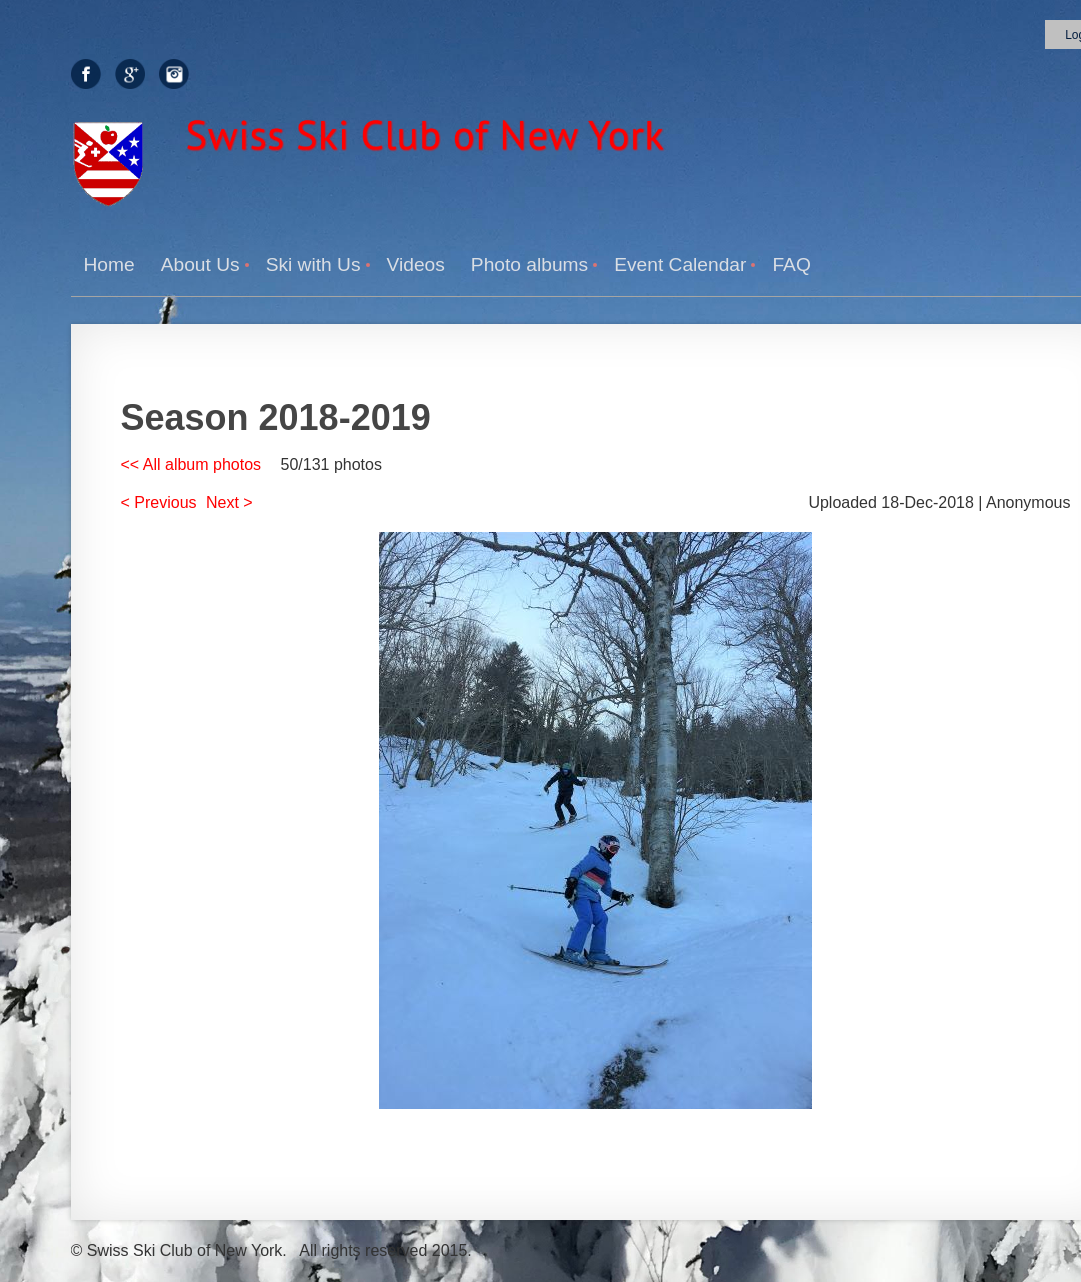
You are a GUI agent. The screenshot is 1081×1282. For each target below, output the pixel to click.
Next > (229, 502)
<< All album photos (191, 464)
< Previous (159, 502)
